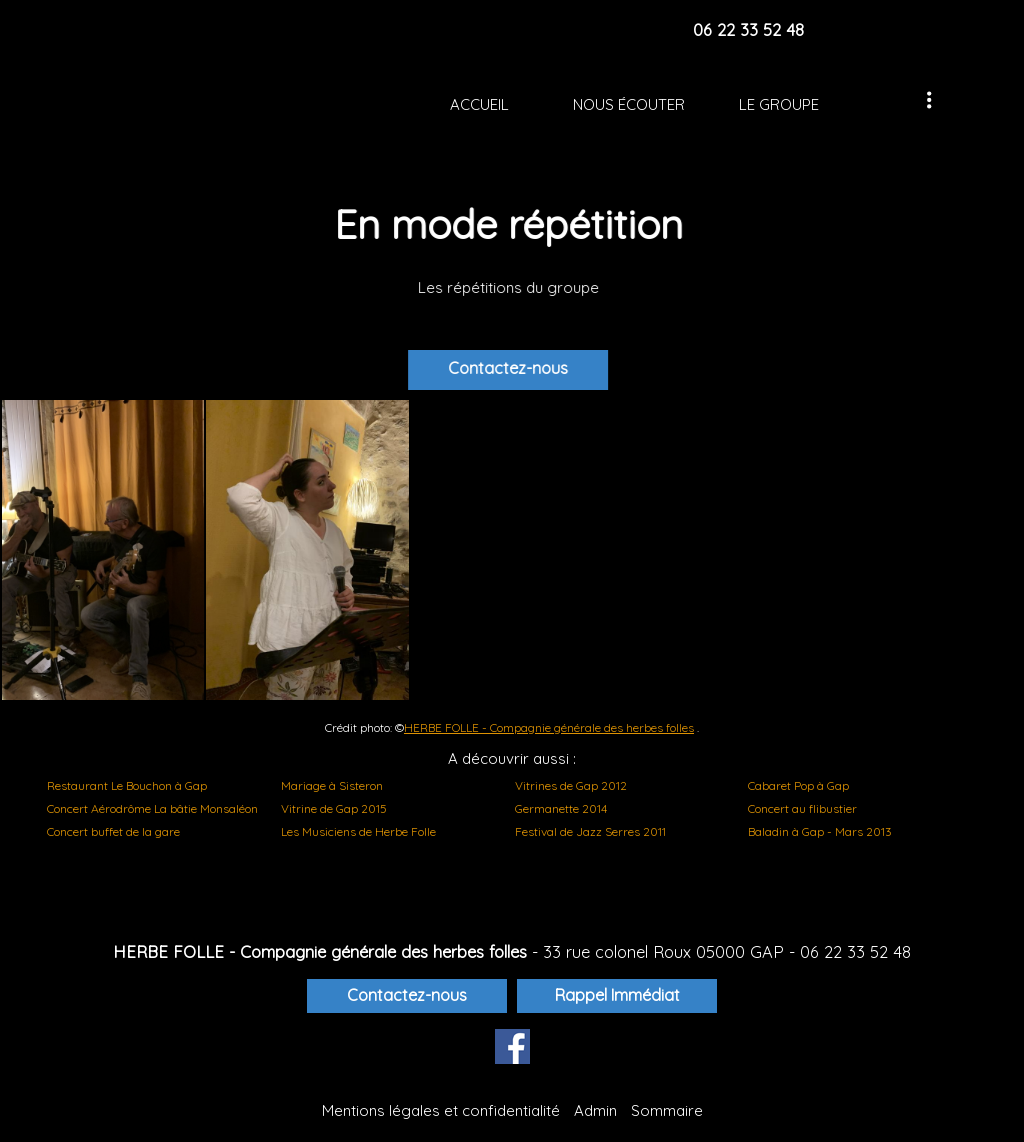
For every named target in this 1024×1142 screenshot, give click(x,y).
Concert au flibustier (802, 808)
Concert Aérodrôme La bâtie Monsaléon (152, 808)
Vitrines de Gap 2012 (571, 785)
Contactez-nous (521, 368)
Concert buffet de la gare (113, 831)
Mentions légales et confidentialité (441, 1110)
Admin (595, 1110)
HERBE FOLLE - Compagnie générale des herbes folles (549, 727)
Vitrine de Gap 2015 (334, 808)
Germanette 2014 (561, 808)
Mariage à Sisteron (332, 785)
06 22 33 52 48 (855, 951)
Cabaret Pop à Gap (798, 785)
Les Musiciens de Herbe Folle (358, 831)
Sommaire (667, 1110)
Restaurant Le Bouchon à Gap (127, 785)
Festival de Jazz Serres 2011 (590, 831)
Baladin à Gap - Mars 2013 (820, 831)
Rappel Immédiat (617, 995)
